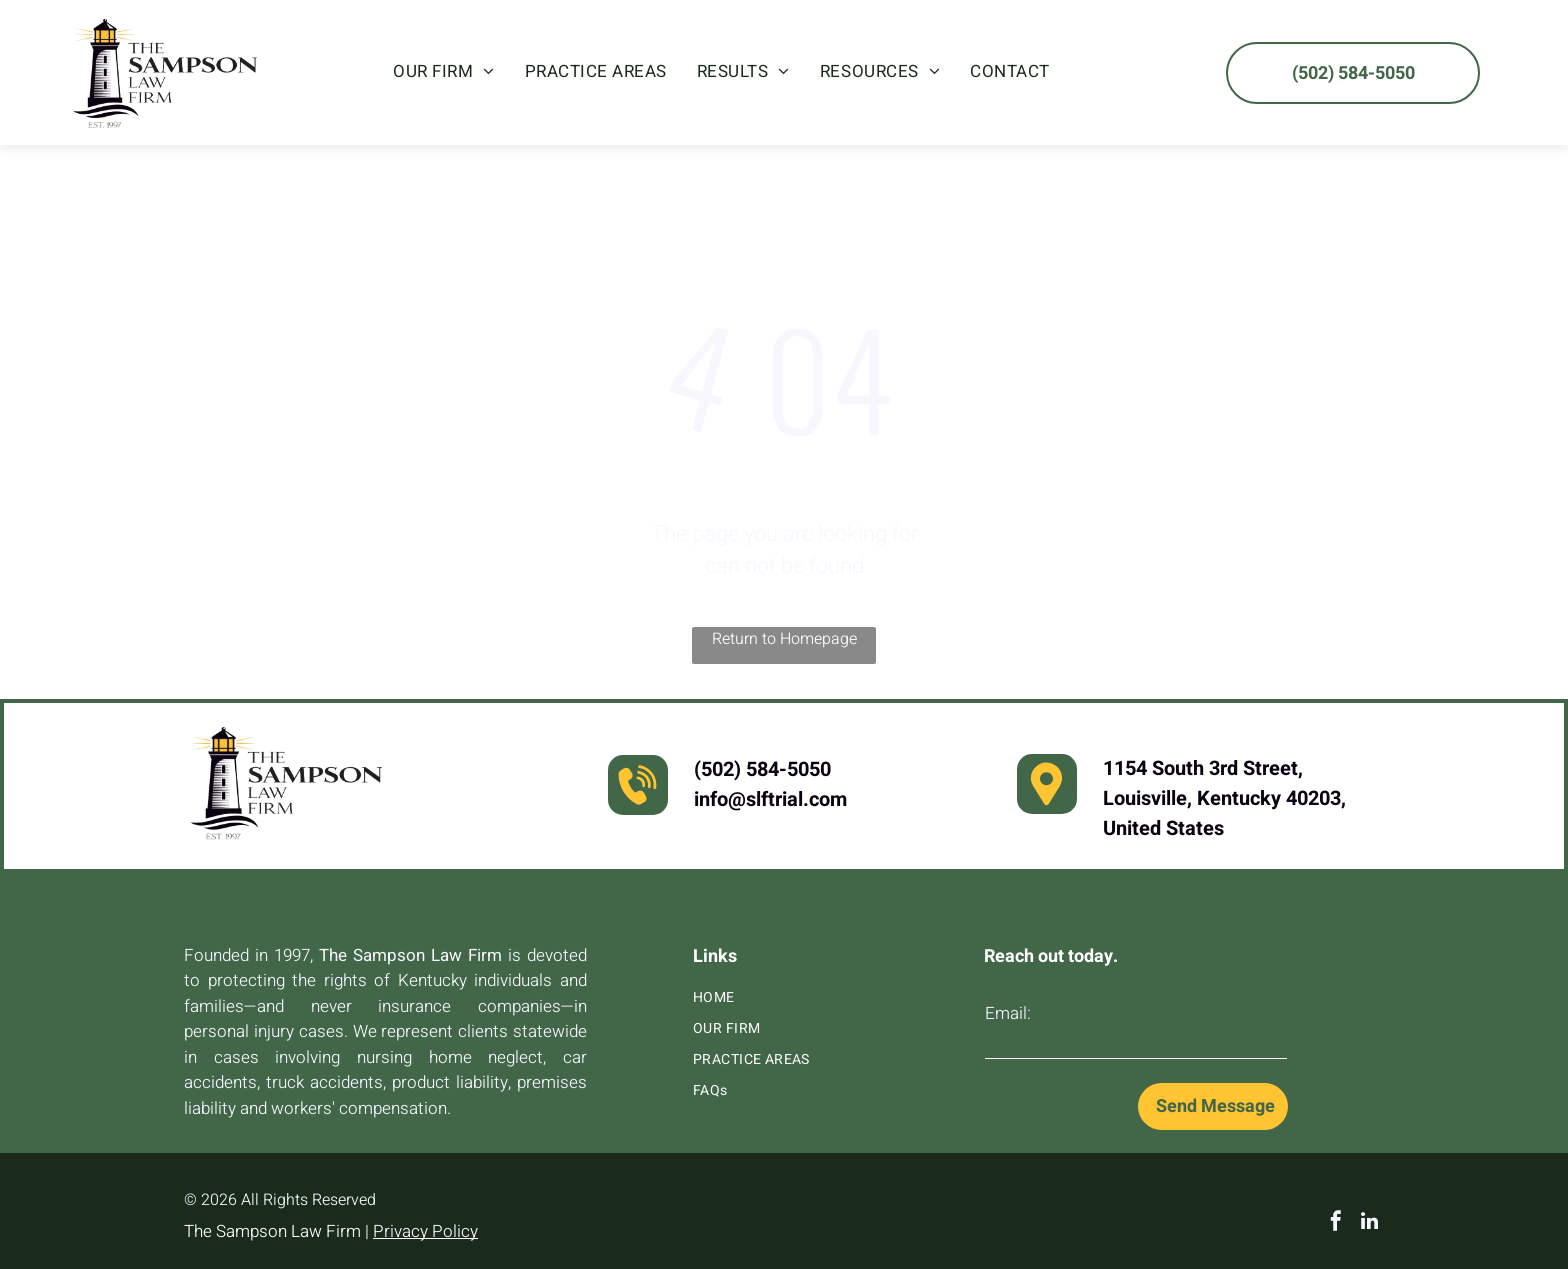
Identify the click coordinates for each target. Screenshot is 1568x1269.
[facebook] (1336, 1223)
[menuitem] (444, 72)
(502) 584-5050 (762, 769)
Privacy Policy (425, 1231)
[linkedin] (1370, 1223)
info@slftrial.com (770, 799)
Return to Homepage (784, 639)
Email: (1008, 1013)
